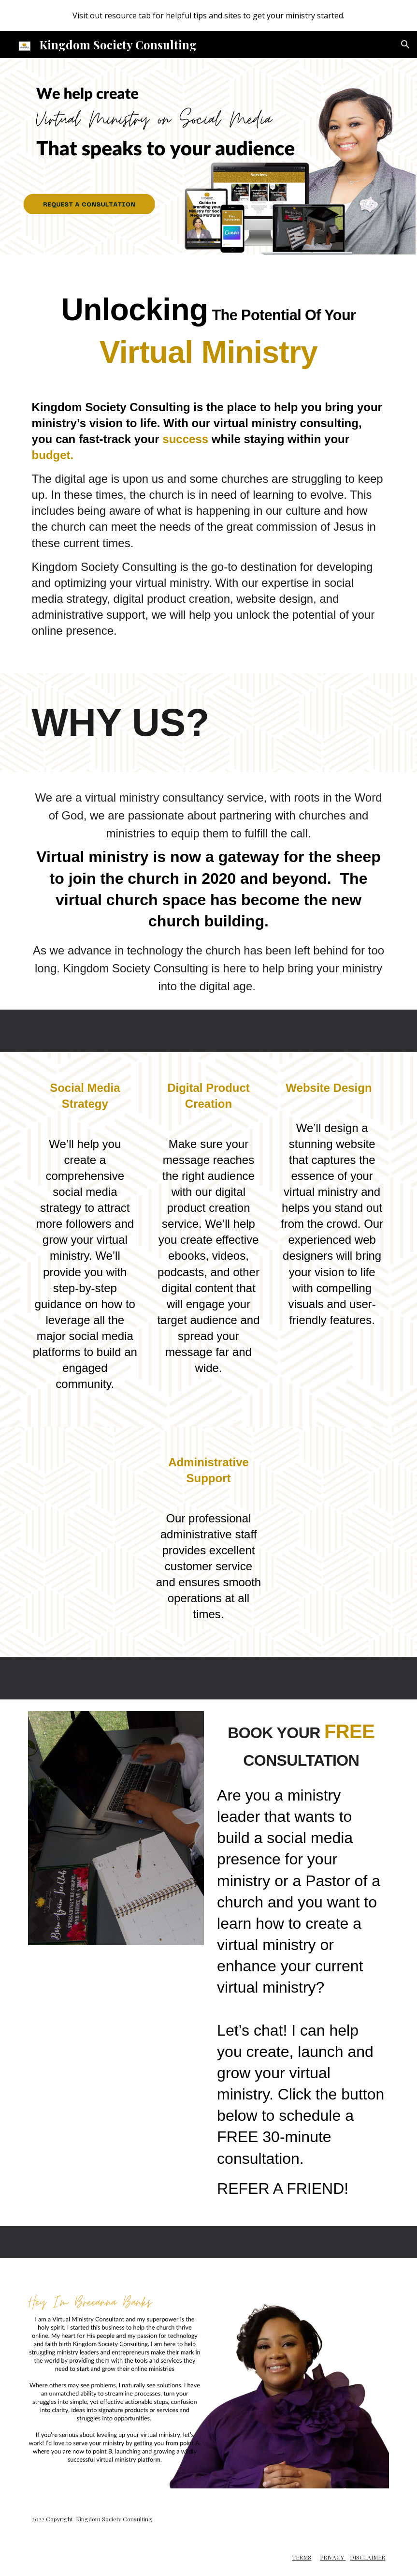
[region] (208, 15)
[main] (208, 325)
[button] (405, 44)
